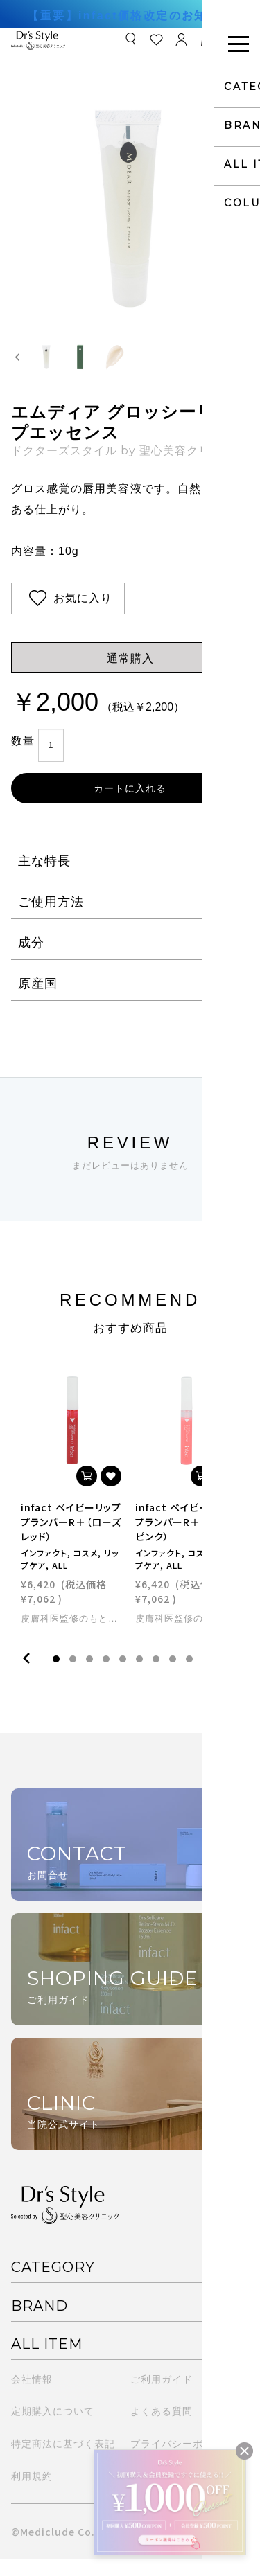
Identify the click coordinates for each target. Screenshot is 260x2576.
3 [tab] (89, 1676)
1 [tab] (56, 1676)
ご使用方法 (51, 919)
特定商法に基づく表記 (63, 2461)
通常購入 (130, 676)
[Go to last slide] (18, 366)
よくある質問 (161, 2428)
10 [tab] (205, 1676)
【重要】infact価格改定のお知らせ (129, 15)
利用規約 (32, 2493)
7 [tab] (156, 1676)
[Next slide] (242, 366)
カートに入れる (130, 805)
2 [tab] (72, 1676)
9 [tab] (189, 1676)
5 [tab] (122, 1676)
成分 (31, 960)
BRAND (39, 2323)
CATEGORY (53, 2284)
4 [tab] (106, 1676)
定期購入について (52, 2428)
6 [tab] (139, 1676)
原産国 (38, 1001)
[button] (52, 365)
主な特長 (44, 878)
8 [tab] (172, 1676)
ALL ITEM (47, 2361)
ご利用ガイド (161, 2396)
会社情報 (32, 2396)
